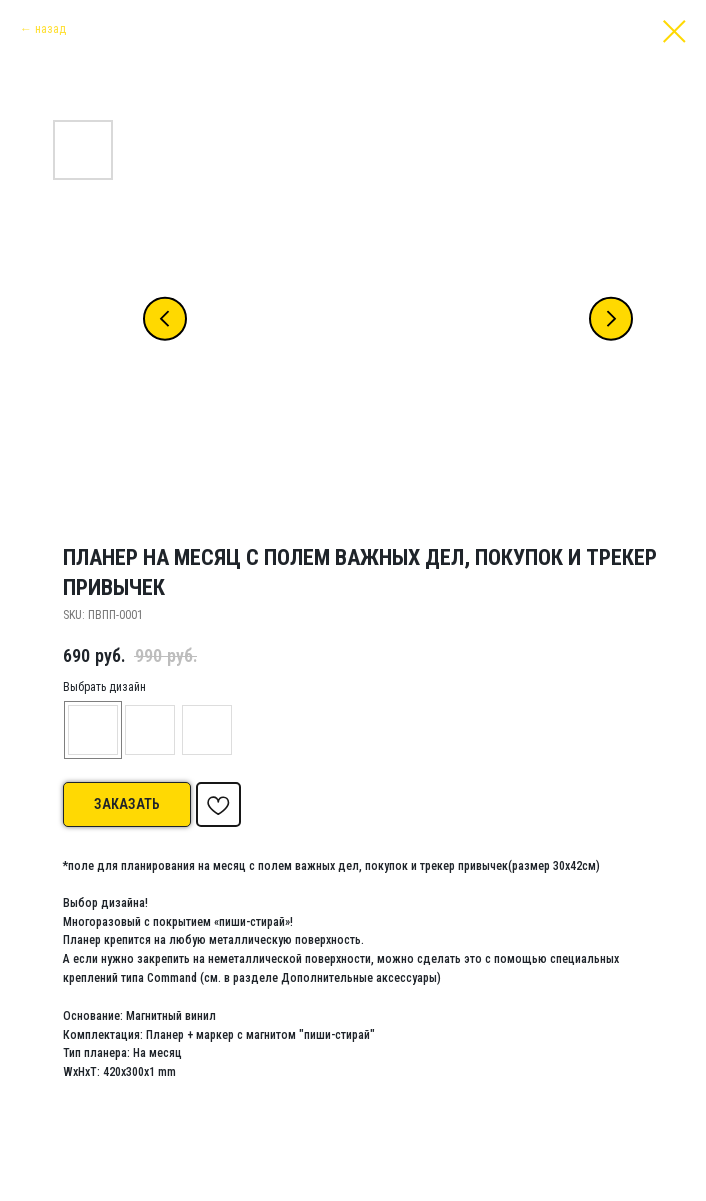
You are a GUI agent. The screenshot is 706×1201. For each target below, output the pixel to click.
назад (50, 29)
